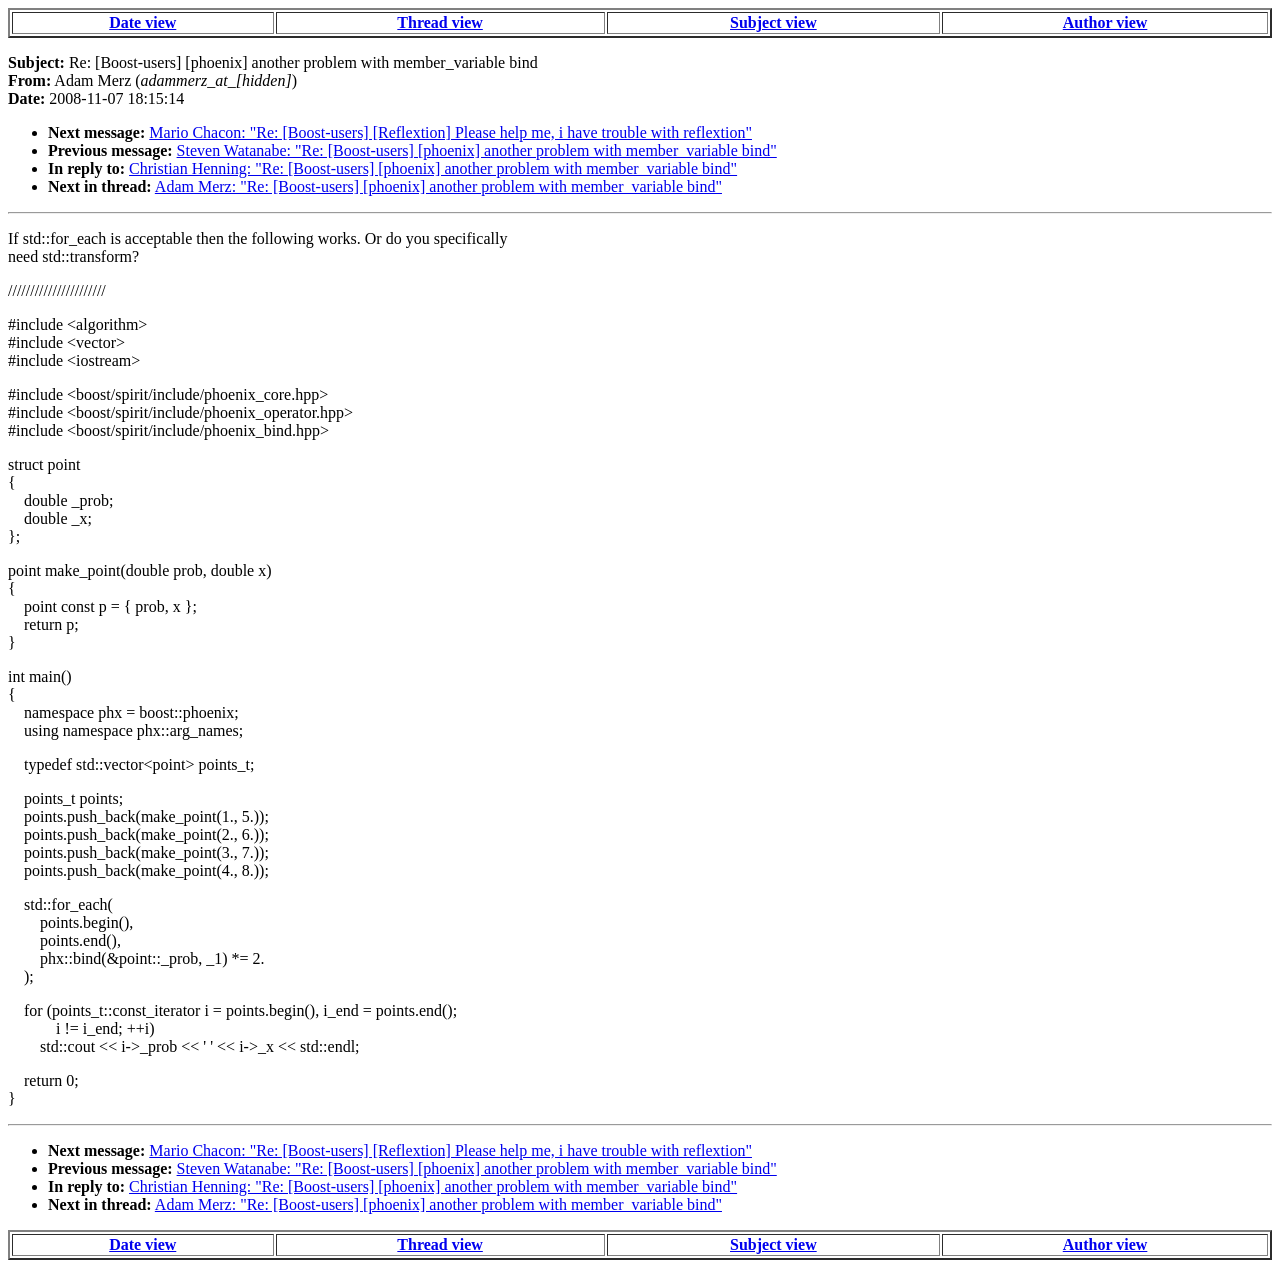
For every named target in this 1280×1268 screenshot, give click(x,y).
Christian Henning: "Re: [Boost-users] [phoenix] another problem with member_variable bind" (433, 168)
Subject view (773, 22)
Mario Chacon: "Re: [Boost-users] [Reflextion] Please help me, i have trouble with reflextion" (450, 132)
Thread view (439, 22)
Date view (142, 22)
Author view (1105, 22)
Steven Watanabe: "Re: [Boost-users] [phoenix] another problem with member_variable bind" (477, 150)
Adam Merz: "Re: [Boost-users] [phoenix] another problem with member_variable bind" (438, 186)
